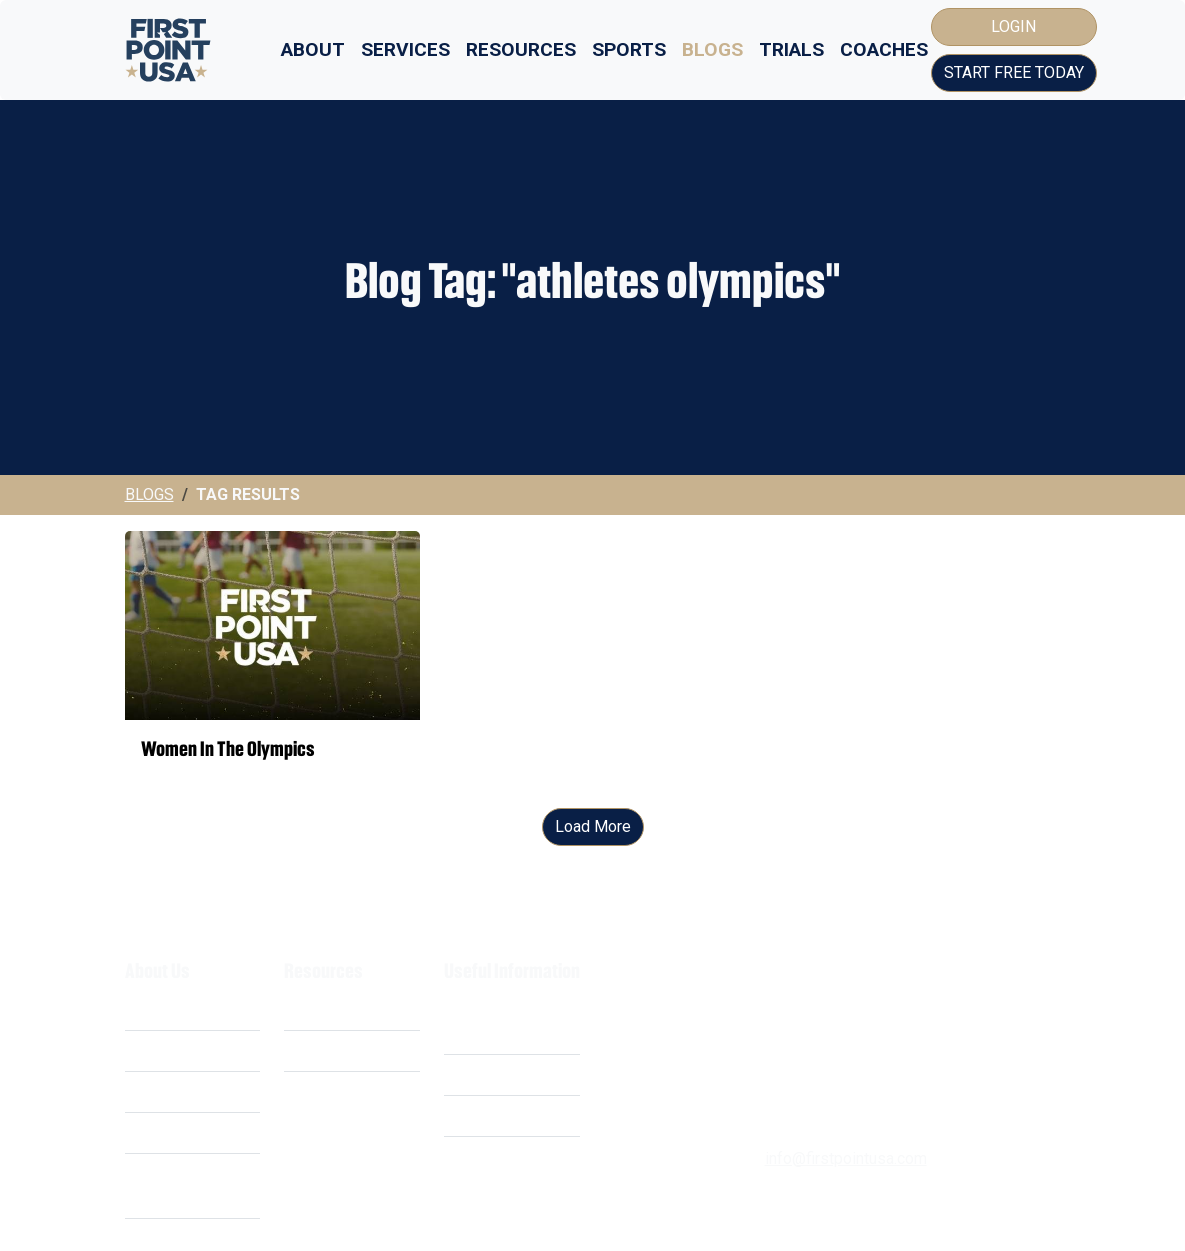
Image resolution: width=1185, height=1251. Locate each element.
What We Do (168, 1009)
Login (1013, 26)
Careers (152, 1132)
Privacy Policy (494, 1074)
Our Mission (167, 1091)
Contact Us (482, 1156)
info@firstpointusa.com (846, 1158)
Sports (629, 49)
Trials (791, 49)
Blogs (712, 49)
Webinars (317, 1050)
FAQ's (304, 1091)
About (313, 49)
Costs (146, 1050)
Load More (593, 826)
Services (405, 49)
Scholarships (329, 1009)
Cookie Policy (492, 1115)
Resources (521, 49)
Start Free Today (1014, 72)
